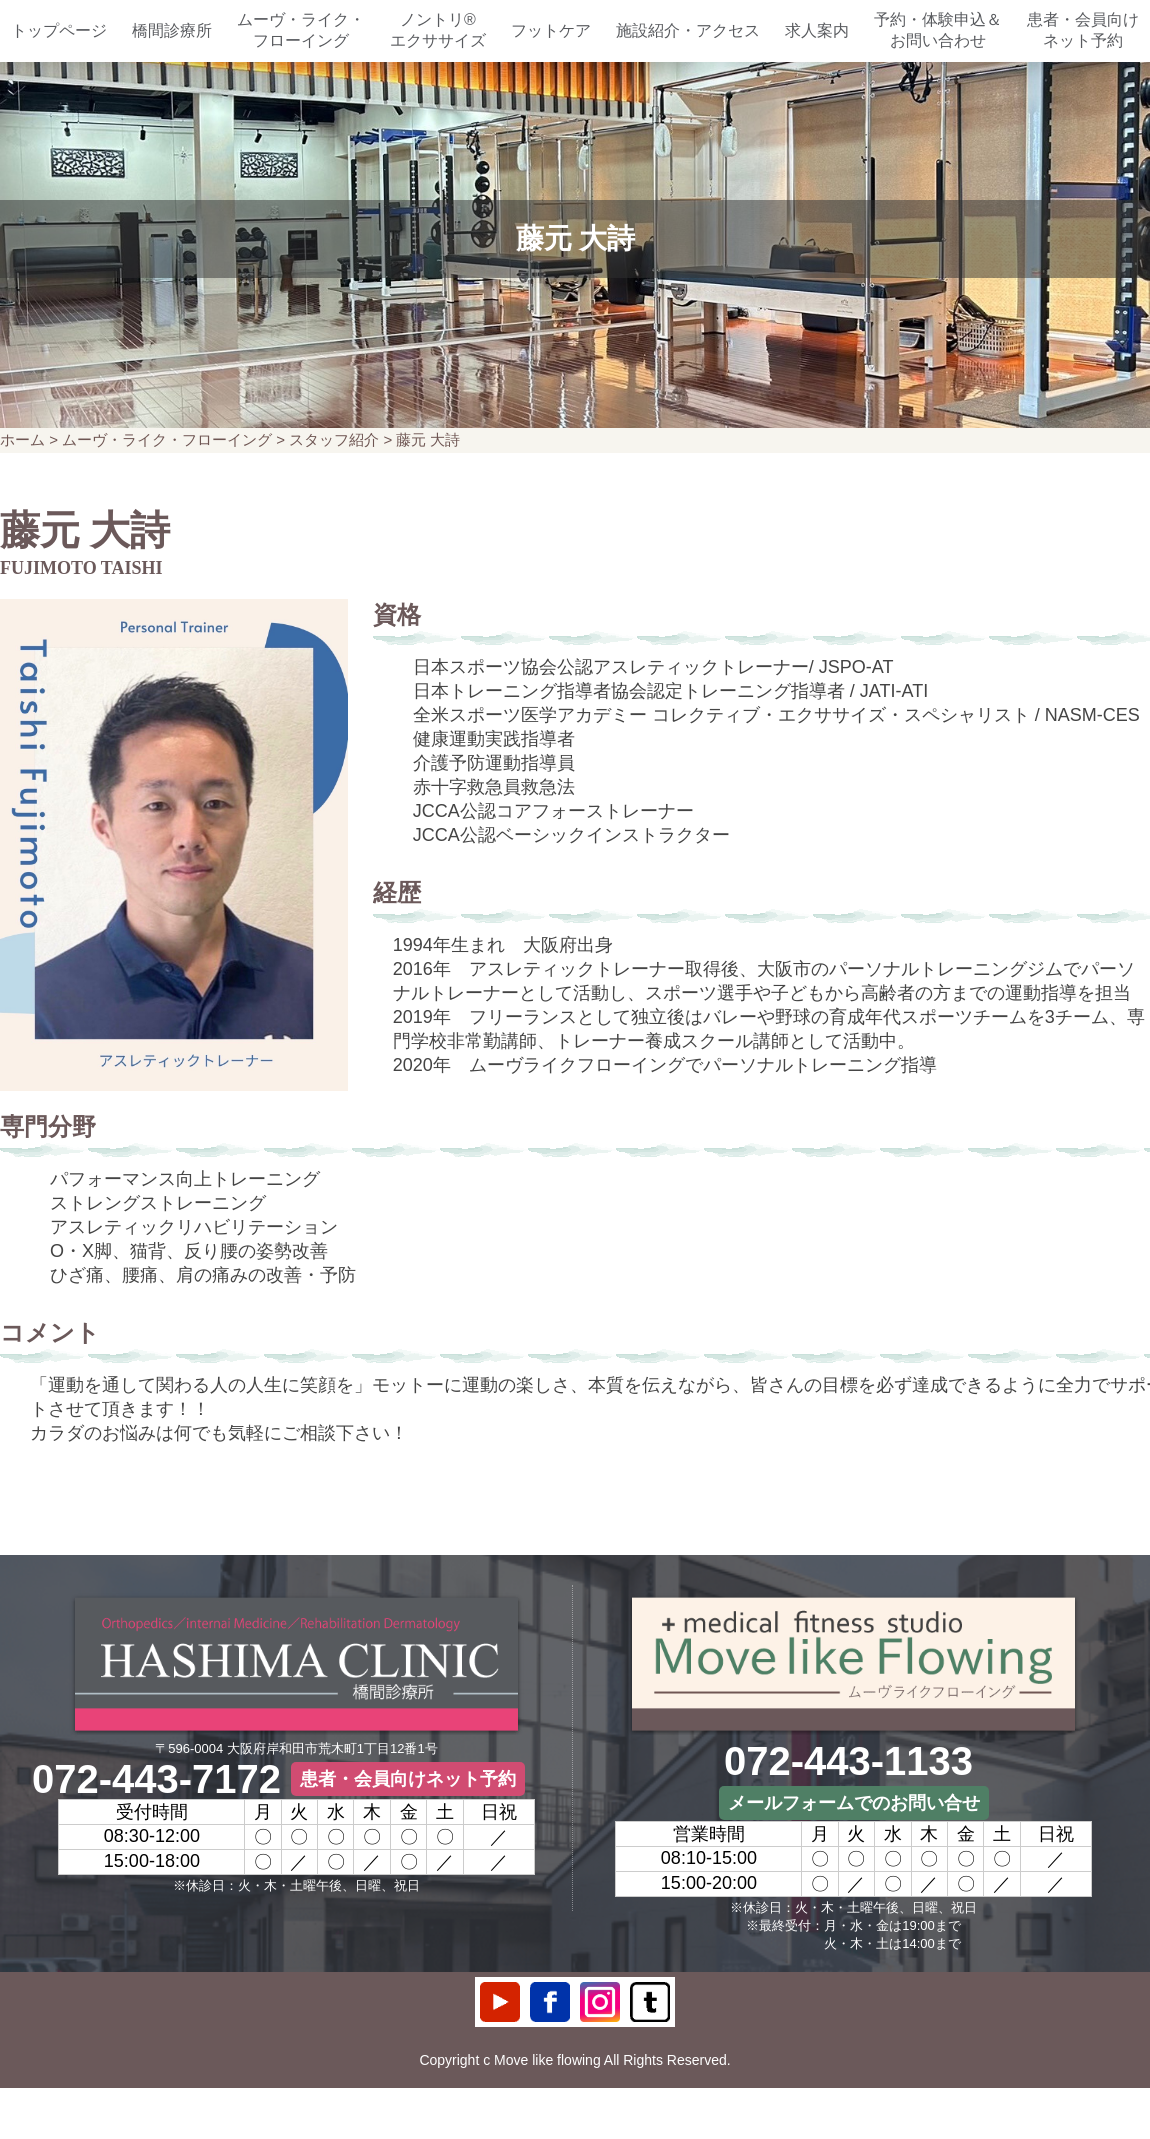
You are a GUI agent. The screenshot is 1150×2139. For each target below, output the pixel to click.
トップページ (59, 30)
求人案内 (817, 30)
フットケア (551, 30)
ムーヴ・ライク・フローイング (301, 30)
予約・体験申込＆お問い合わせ (938, 30)
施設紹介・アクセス (688, 30)
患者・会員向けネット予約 (1083, 30)
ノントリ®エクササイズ (438, 30)
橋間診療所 (172, 30)
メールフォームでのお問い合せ (854, 1803)
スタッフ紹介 (334, 439)
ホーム (22, 439)
